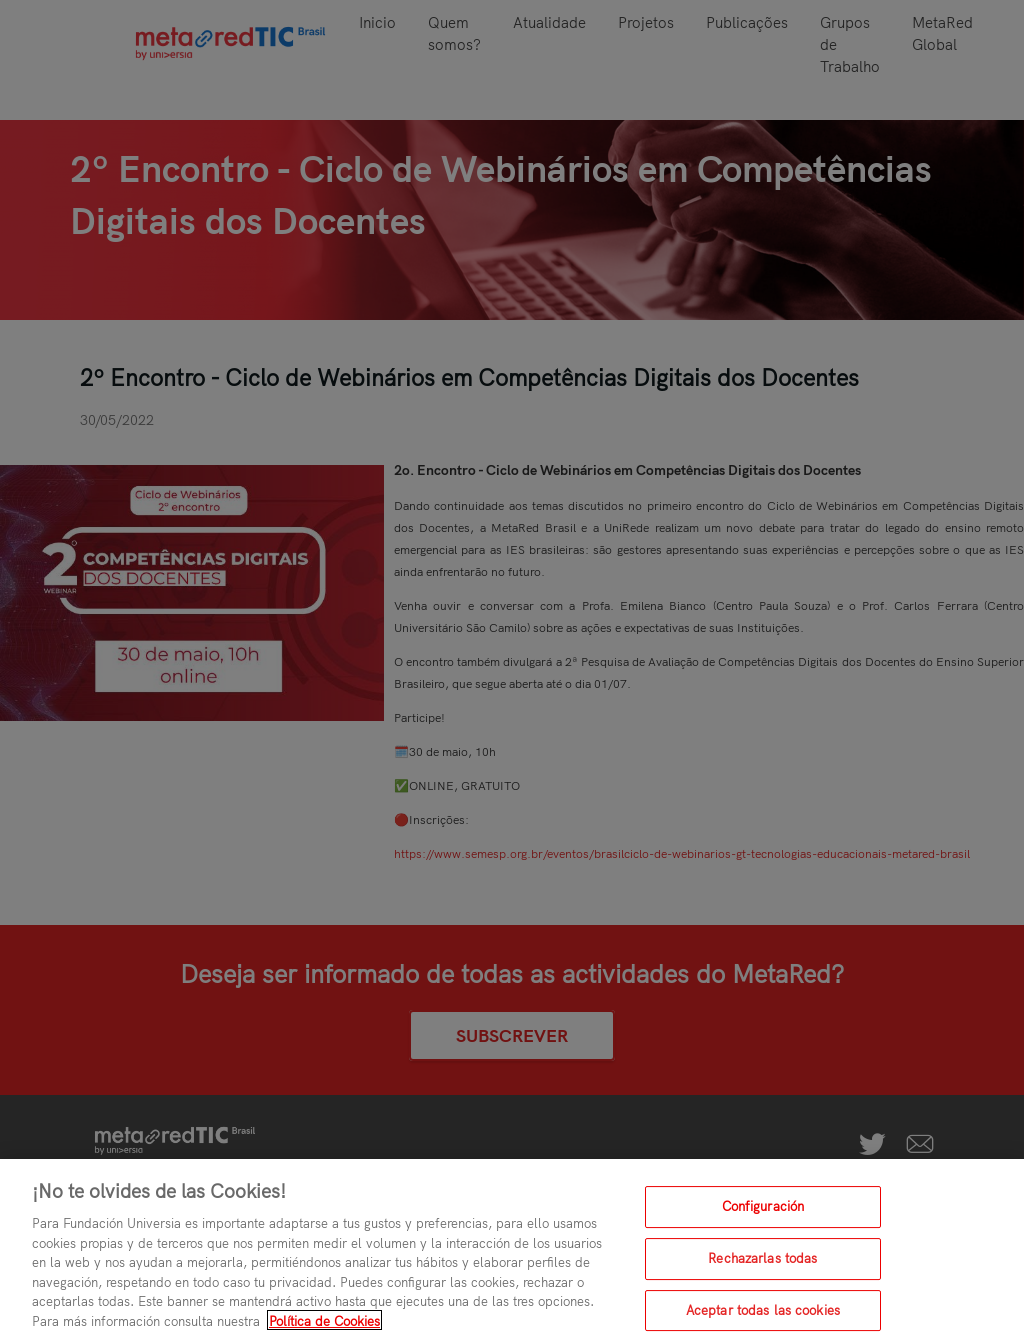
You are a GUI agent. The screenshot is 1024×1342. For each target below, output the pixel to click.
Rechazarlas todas (762, 1266)
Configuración (763, 1214)
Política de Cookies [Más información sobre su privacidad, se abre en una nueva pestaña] (324, 1328)
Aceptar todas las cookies (763, 1318)
